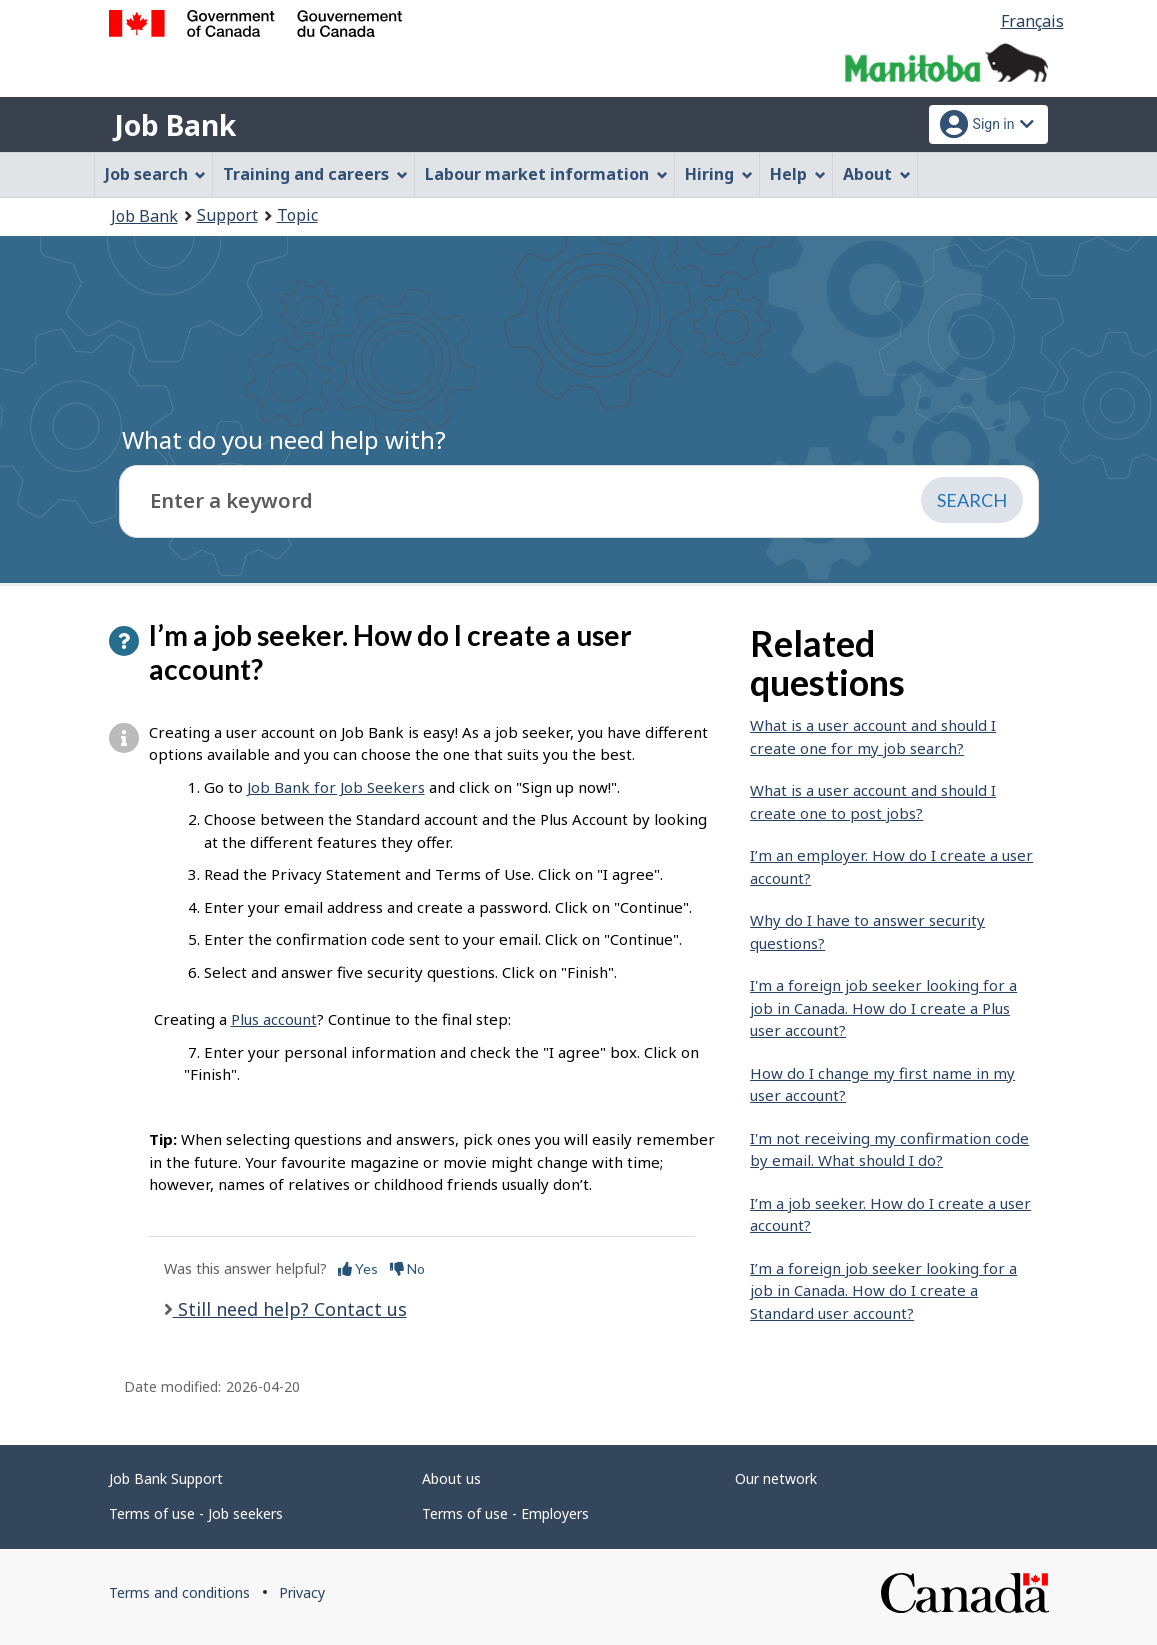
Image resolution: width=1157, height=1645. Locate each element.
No (407, 1268)
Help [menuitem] (798, 174)
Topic (297, 215)
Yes (358, 1268)
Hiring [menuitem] (719, 174)
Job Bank (175, 125)
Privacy (302, 1592)
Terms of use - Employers (505, 1513)
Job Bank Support (166, 1478)
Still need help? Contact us (290, 1309)
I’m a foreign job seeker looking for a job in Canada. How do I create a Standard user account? (883, 1290)
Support (227, 215)
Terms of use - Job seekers (196, 1513)
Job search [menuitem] (156, 174)
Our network (776, 1478)
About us (451, 1478)
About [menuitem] (877, 174)
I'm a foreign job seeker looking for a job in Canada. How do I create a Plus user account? (883, 1007)
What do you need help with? (284, 439)
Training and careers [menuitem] (315, 174)
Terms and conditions (179, 1592)
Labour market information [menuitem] (546, 174)
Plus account (274, 1019)
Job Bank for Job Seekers (336, 787)
